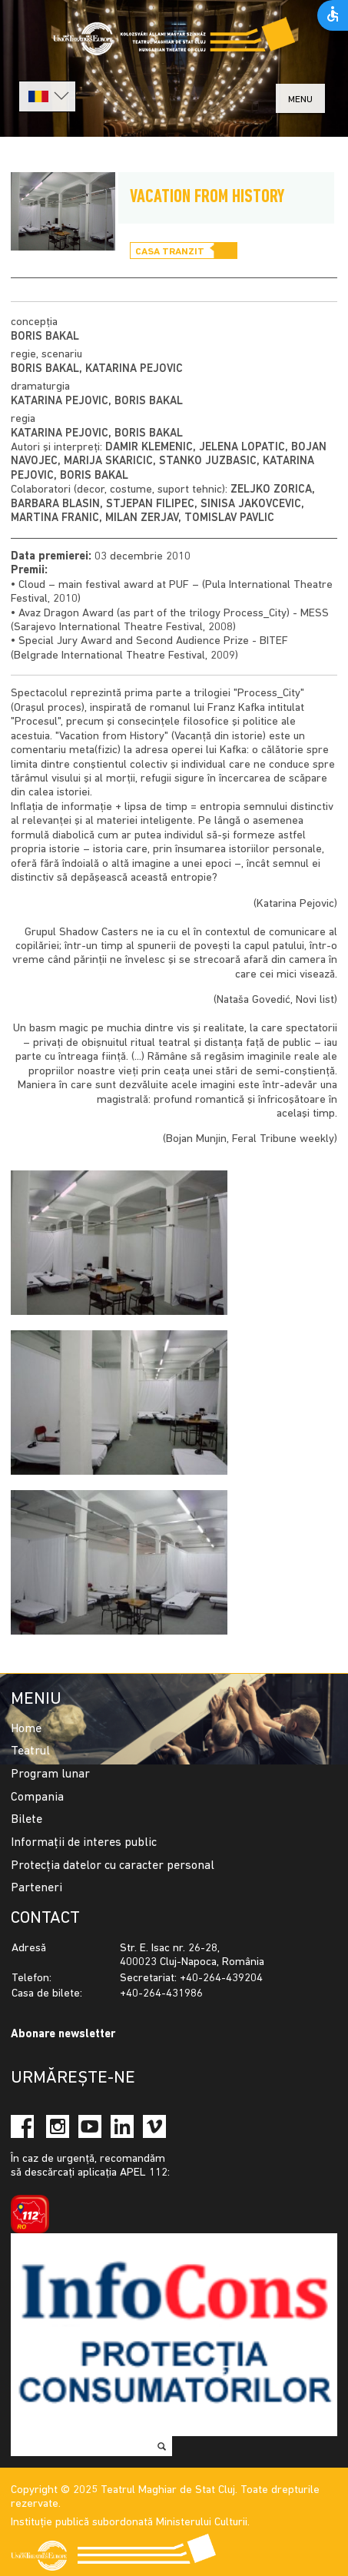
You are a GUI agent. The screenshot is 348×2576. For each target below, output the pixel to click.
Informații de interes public (84, 1843)
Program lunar (50, 1774)
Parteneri (36, 1888)
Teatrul (30, 1751)
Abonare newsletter (63, 2034)
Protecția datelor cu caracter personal (112, 1866)
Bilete (26, 1820)
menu (300, 100)
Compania (37, 1797)
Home (26, 1729)
